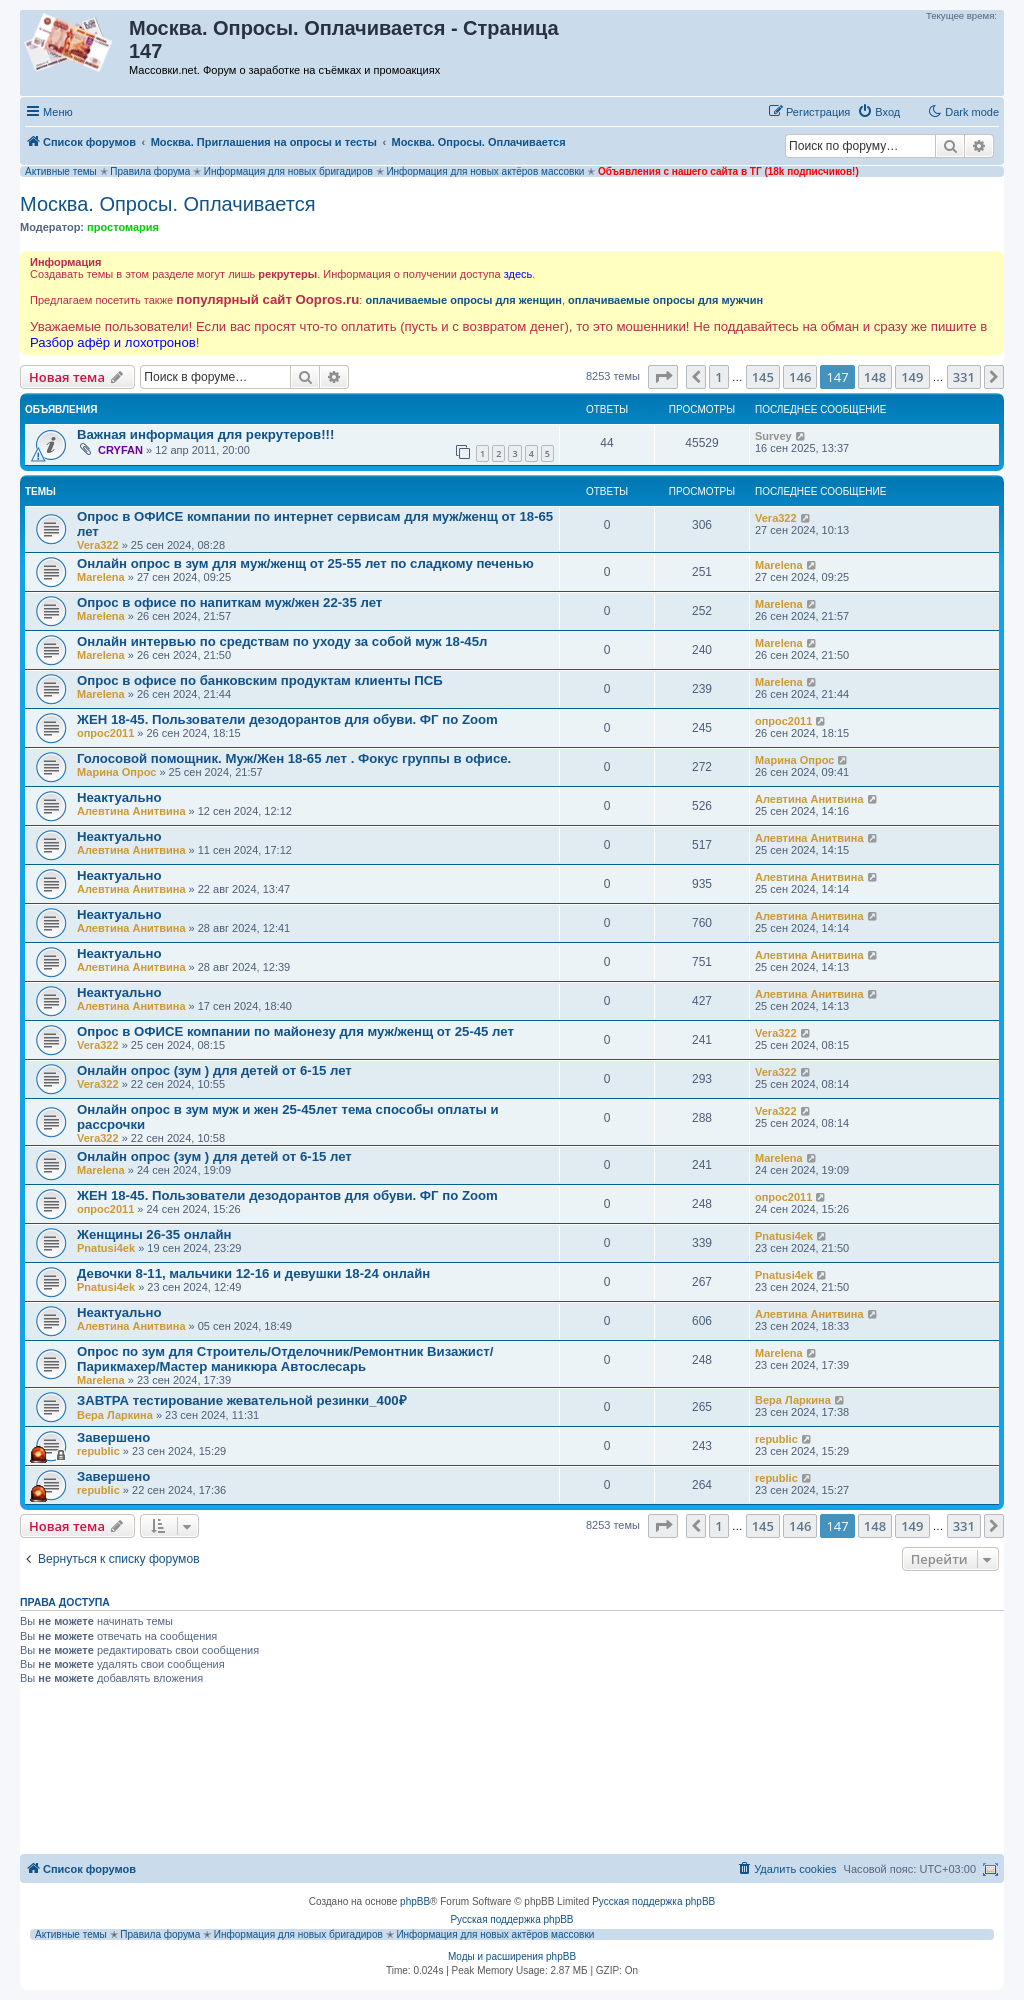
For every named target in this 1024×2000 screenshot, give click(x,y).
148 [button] (875, 377)
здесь (518, 274)
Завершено (113, 1437)
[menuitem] (878, 112)
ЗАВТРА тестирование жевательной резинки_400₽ (242, 1400)
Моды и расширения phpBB (512, 1956)
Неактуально (119, 797)
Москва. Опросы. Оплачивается (168, 204)
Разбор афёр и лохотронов (113, 342)
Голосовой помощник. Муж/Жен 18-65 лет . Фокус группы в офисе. (294, 758)
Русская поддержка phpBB (653, 1901)
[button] (663, 377)
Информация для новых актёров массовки (485, 171)
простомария (123, 227)
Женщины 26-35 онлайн (154, 1234)
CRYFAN (120, 450)
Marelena (101, 577)
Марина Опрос (116, 772)
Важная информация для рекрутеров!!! (205, 434)
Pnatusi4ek (106, 1248)
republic (98, 1451)
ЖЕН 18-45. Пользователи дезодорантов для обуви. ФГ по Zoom (287, 719)
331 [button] (964, 377)
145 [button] (763, 377)
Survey (773, 436)
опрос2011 (105, 733)
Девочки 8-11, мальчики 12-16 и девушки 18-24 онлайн (253, 1273)
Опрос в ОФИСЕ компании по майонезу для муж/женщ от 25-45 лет (295, 1031)
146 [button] (800, 377)
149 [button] (912, 377)
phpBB (415, 1901)
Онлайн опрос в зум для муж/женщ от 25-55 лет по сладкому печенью (305, 563)
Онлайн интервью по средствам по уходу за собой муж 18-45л (282, 641)
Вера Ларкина (115, 1415)
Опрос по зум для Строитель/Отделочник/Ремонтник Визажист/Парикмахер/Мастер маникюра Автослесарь (285, 1359)
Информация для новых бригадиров (288, 171)
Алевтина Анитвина (131, 811)
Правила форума (150, 171)
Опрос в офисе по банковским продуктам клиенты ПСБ (260, 680)
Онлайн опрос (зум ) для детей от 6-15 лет (214, 1070)
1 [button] (718, 377)
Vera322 (98, 545)
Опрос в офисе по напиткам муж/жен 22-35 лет (229, 602)
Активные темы (61, 171)
